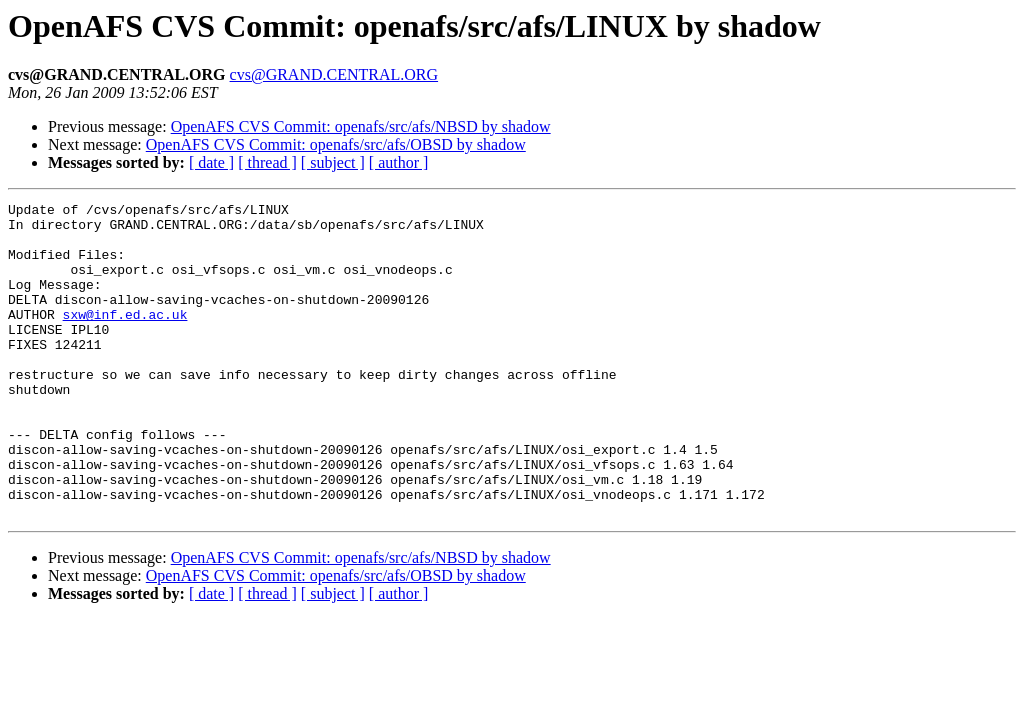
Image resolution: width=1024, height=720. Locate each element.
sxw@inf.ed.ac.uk (125, 338)
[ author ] (399, 162)
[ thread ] (267, 162)
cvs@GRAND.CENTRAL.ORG (334, 74)
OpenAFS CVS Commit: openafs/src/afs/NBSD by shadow (361, 126)
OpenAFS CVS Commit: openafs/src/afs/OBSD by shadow (336, 144)
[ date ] (211, 162)
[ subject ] (333, 162)
